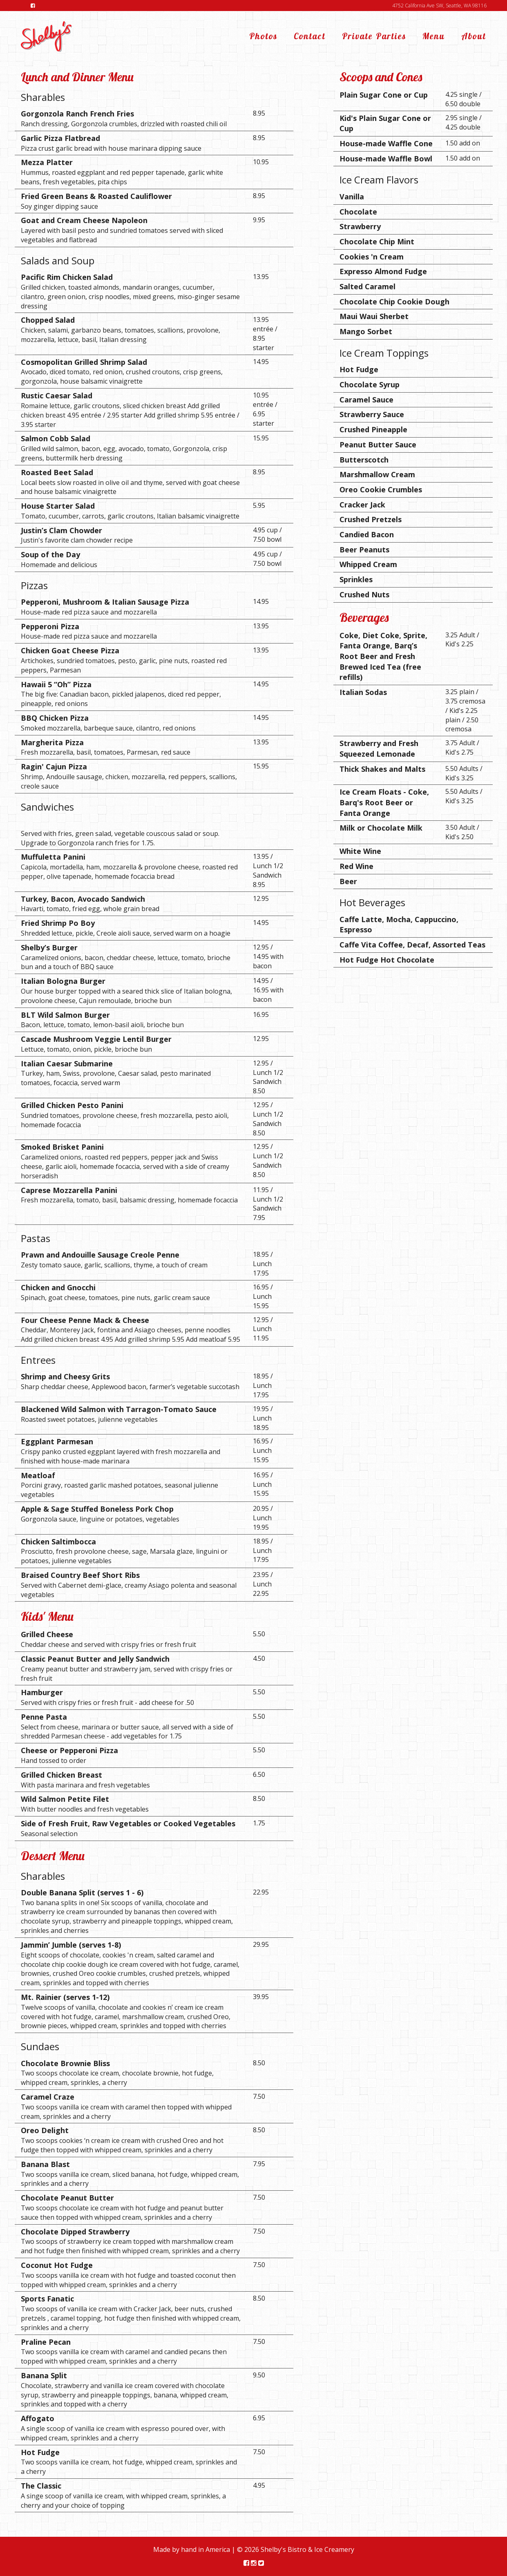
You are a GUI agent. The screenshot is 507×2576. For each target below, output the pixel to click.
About (473, 36)
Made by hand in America (191, 2549)
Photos (263, 36)
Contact (310, 36)
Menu (433, 36)
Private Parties (374, 36)
